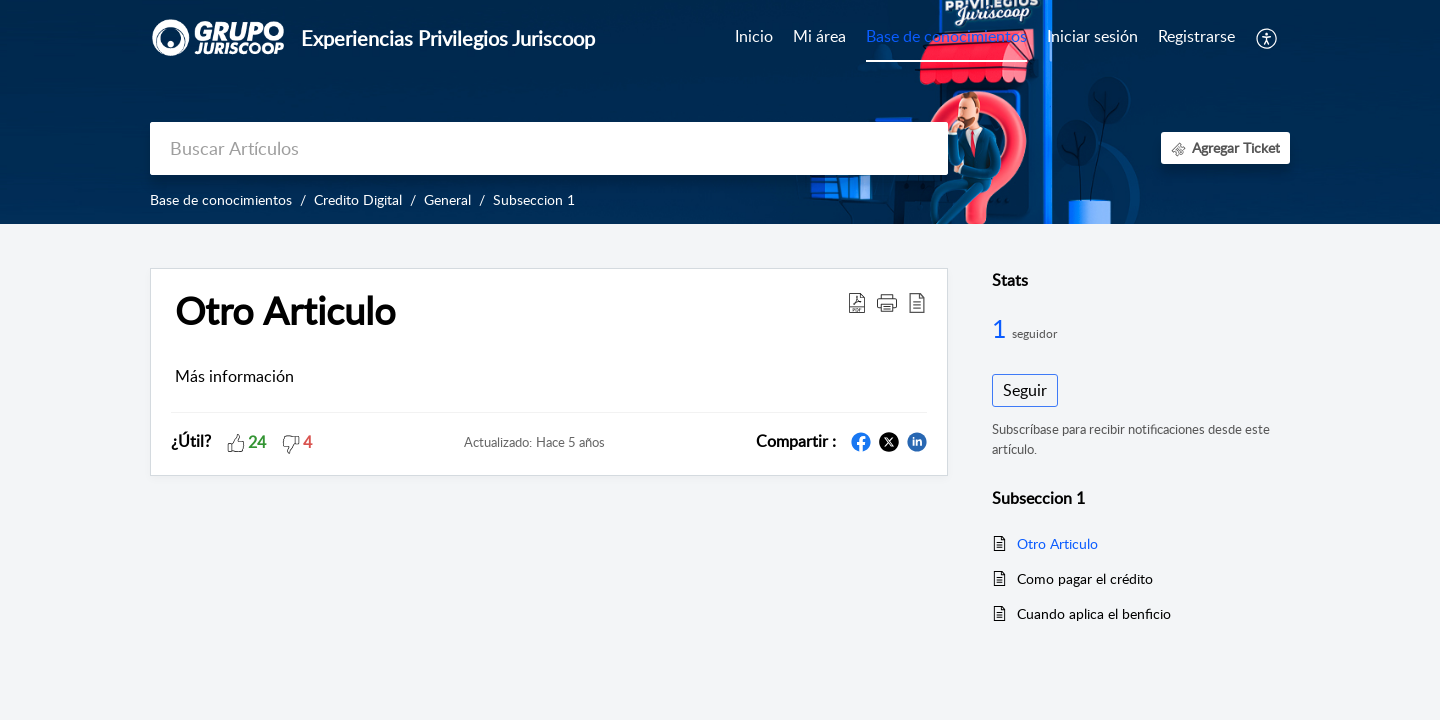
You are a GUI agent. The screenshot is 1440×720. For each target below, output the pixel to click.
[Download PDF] (857, 302)
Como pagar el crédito (1085, 578)
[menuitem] (1092, 38)
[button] (887, 302)
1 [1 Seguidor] (1002, 328)
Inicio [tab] (754, 36)
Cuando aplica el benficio (1094, 613)
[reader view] (917, 302)
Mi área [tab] (819, 36)
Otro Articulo (285, 311)
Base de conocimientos (221, 199)
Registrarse (1196, 36)
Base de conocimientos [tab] (946, 36)
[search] (549, 148)
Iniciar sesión (1092, 36)
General (447, 199)
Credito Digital (358, 199)
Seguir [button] (1025, 390)
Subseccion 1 (534, 199)
